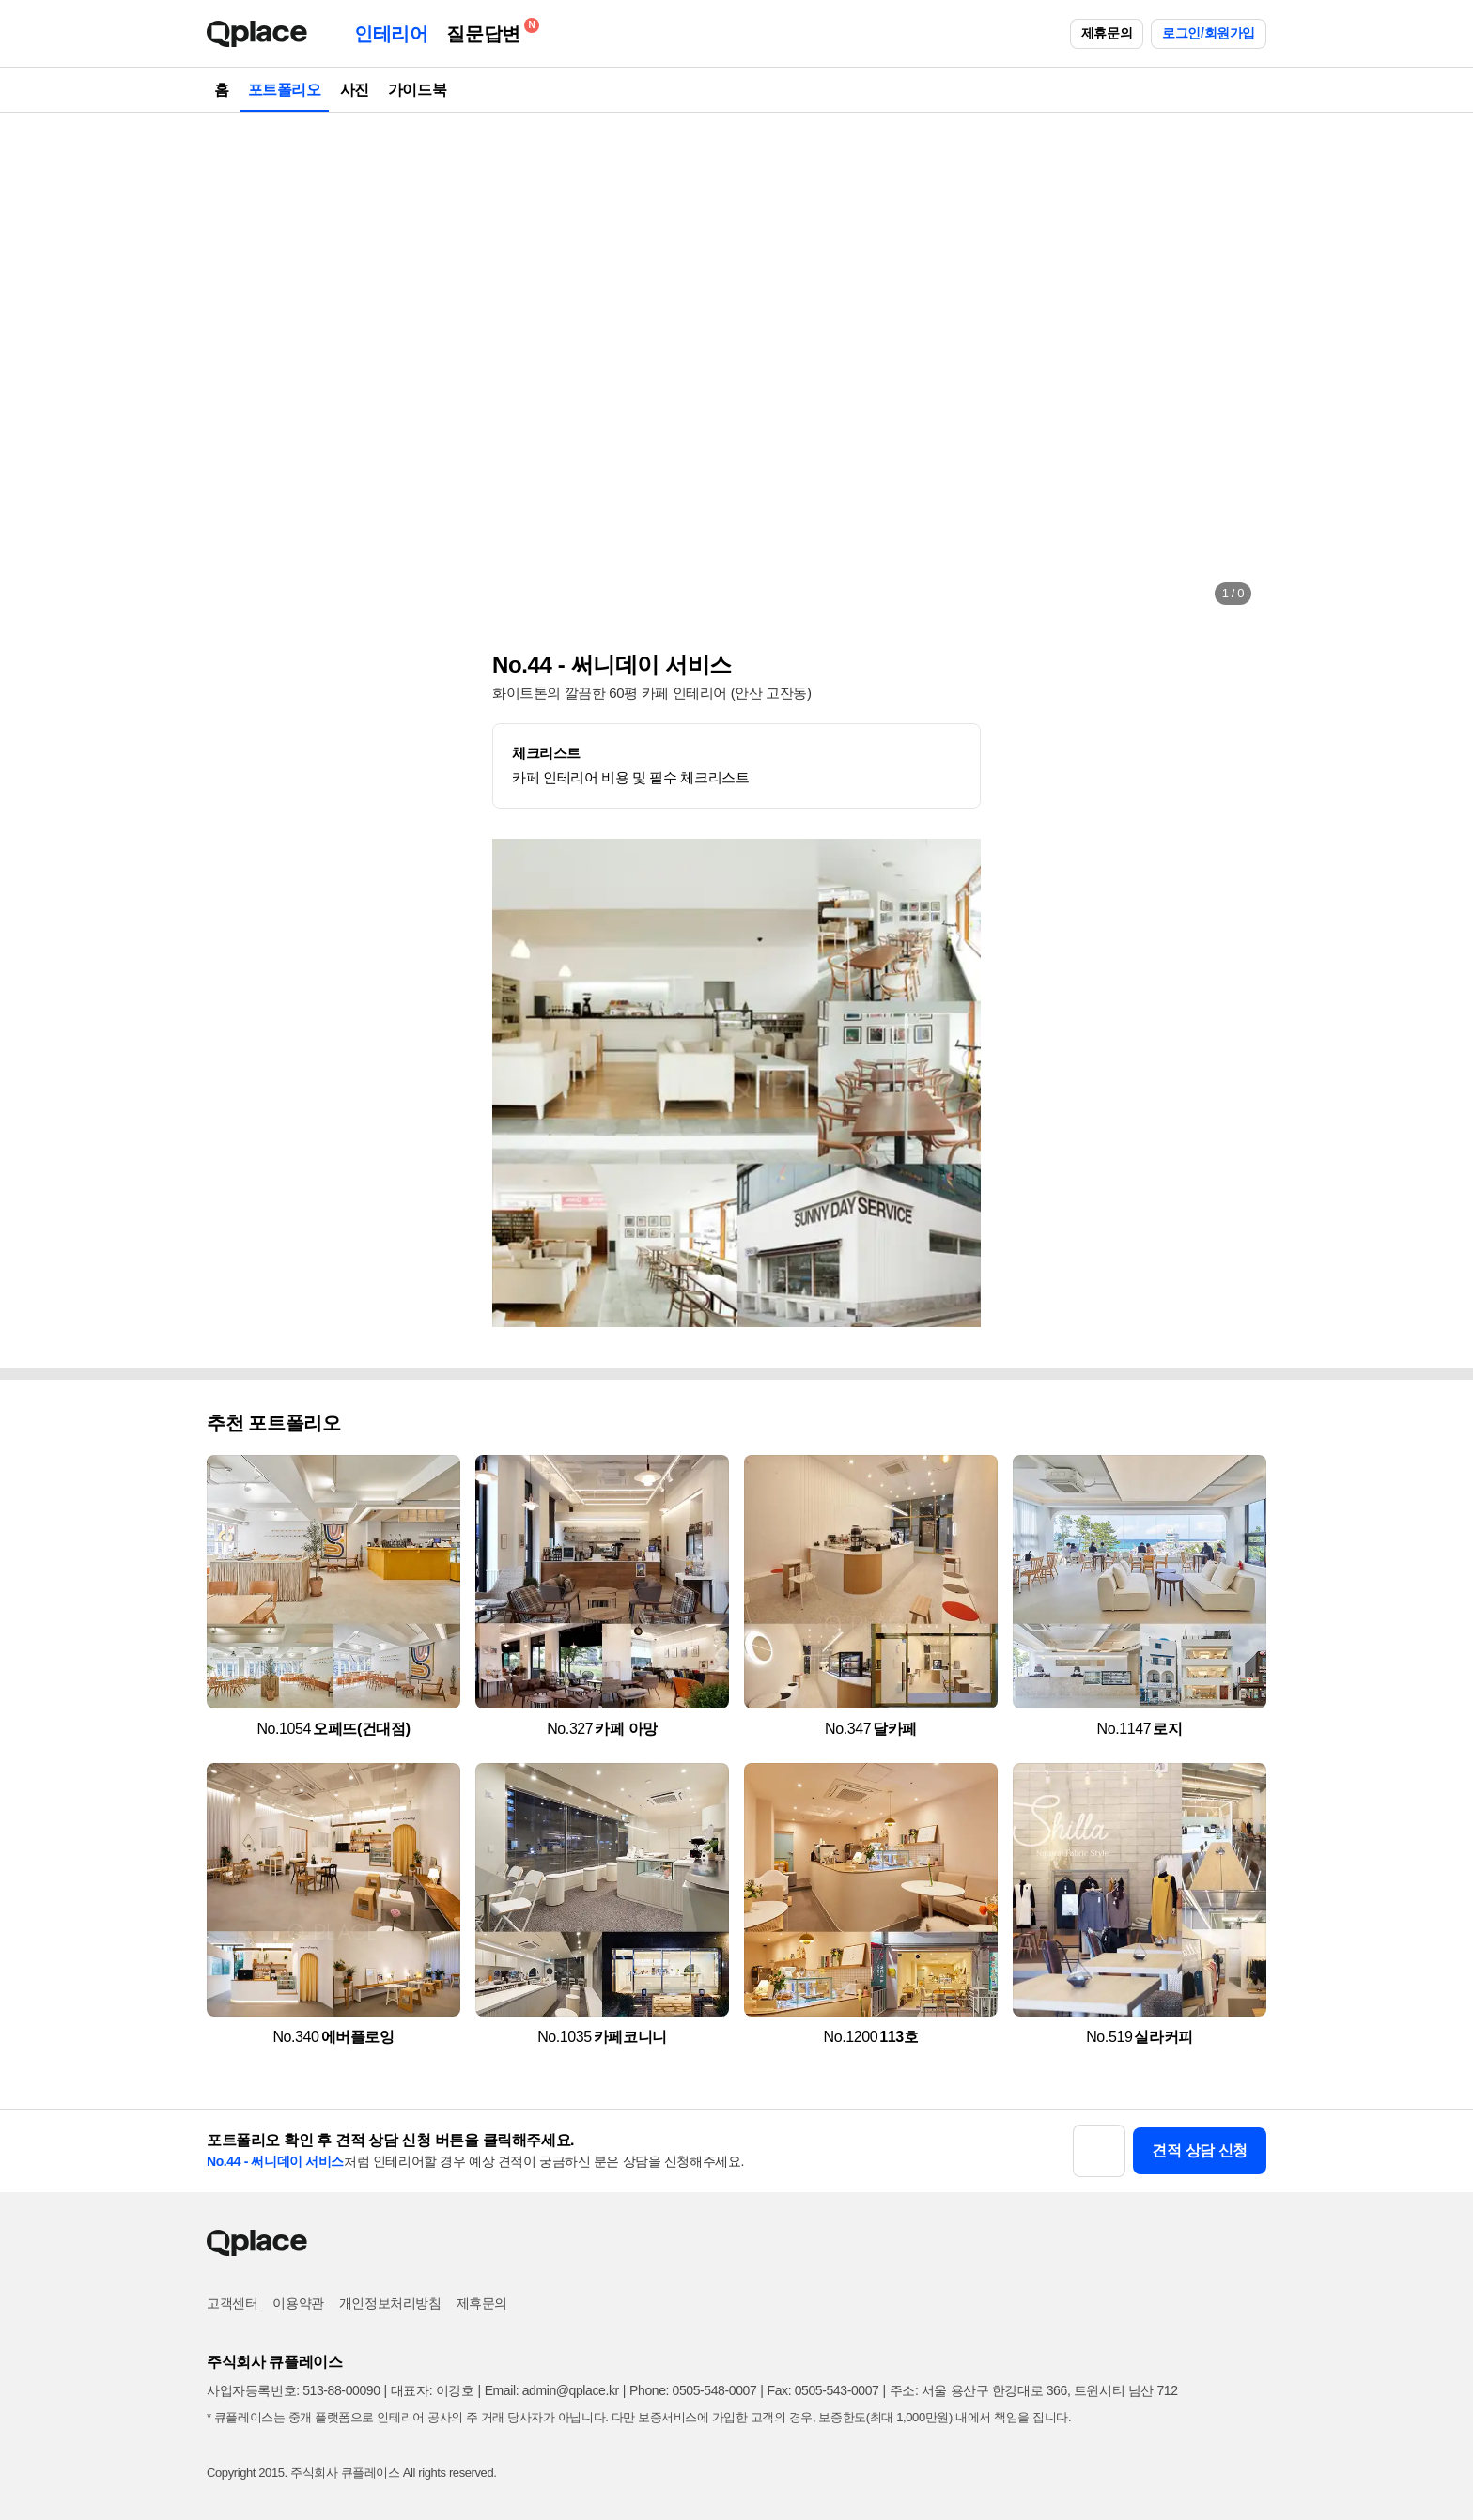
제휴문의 (1106, 32)
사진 (354, 90)
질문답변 (487, 30)
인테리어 (390, 33)
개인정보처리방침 (390, 2303)
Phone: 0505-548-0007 (692, 2390)
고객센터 (232, 2303)
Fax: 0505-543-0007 (823, 2390)
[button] (240, 366)
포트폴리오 (284, 90)
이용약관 (297, 2303)
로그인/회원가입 (1208, 32)
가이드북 (417, 90)
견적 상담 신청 (1200, 2150)
